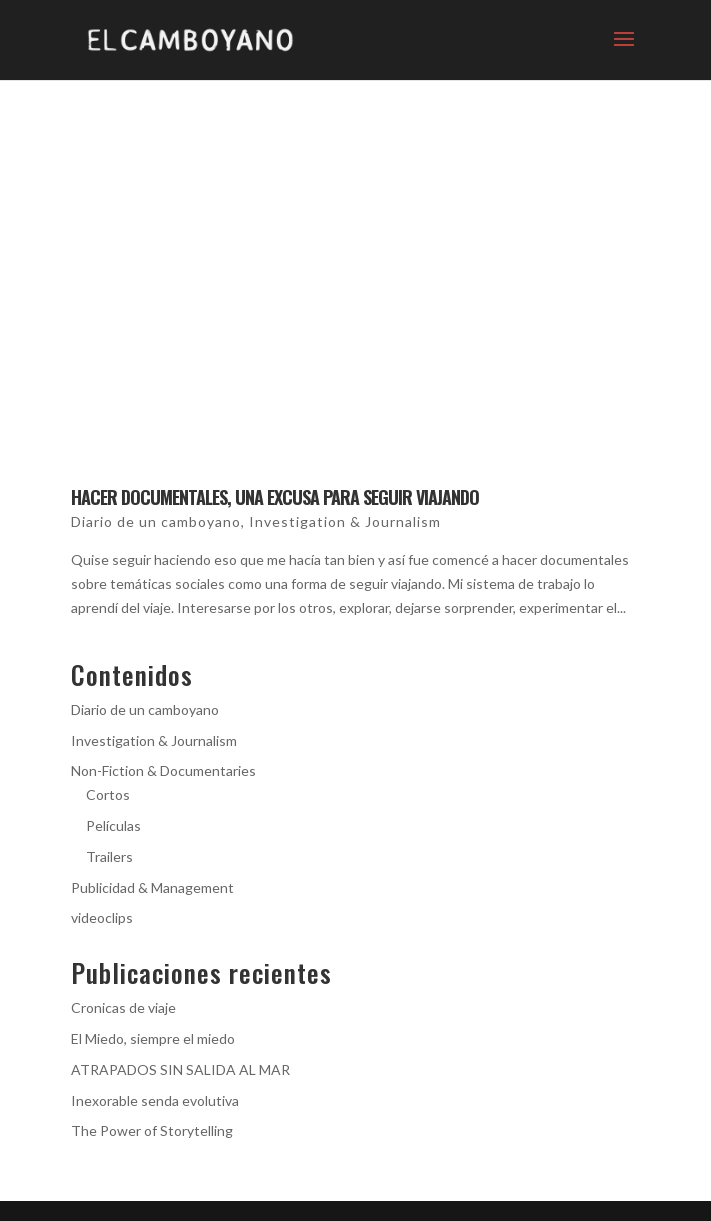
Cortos (108, 794)
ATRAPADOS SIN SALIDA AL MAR (180, 1069)
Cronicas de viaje (123, 1007)
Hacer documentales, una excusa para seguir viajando (275, 497)
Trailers (109, 856)
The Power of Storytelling (152, 1130)
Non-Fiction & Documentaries (163, 770)
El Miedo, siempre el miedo (153, 1038)
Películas (113, 825)
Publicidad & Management (152, 887)
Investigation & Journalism (345, 521)
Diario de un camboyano (156, 521)
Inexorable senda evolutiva (155, 1100)
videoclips (102, 917)
